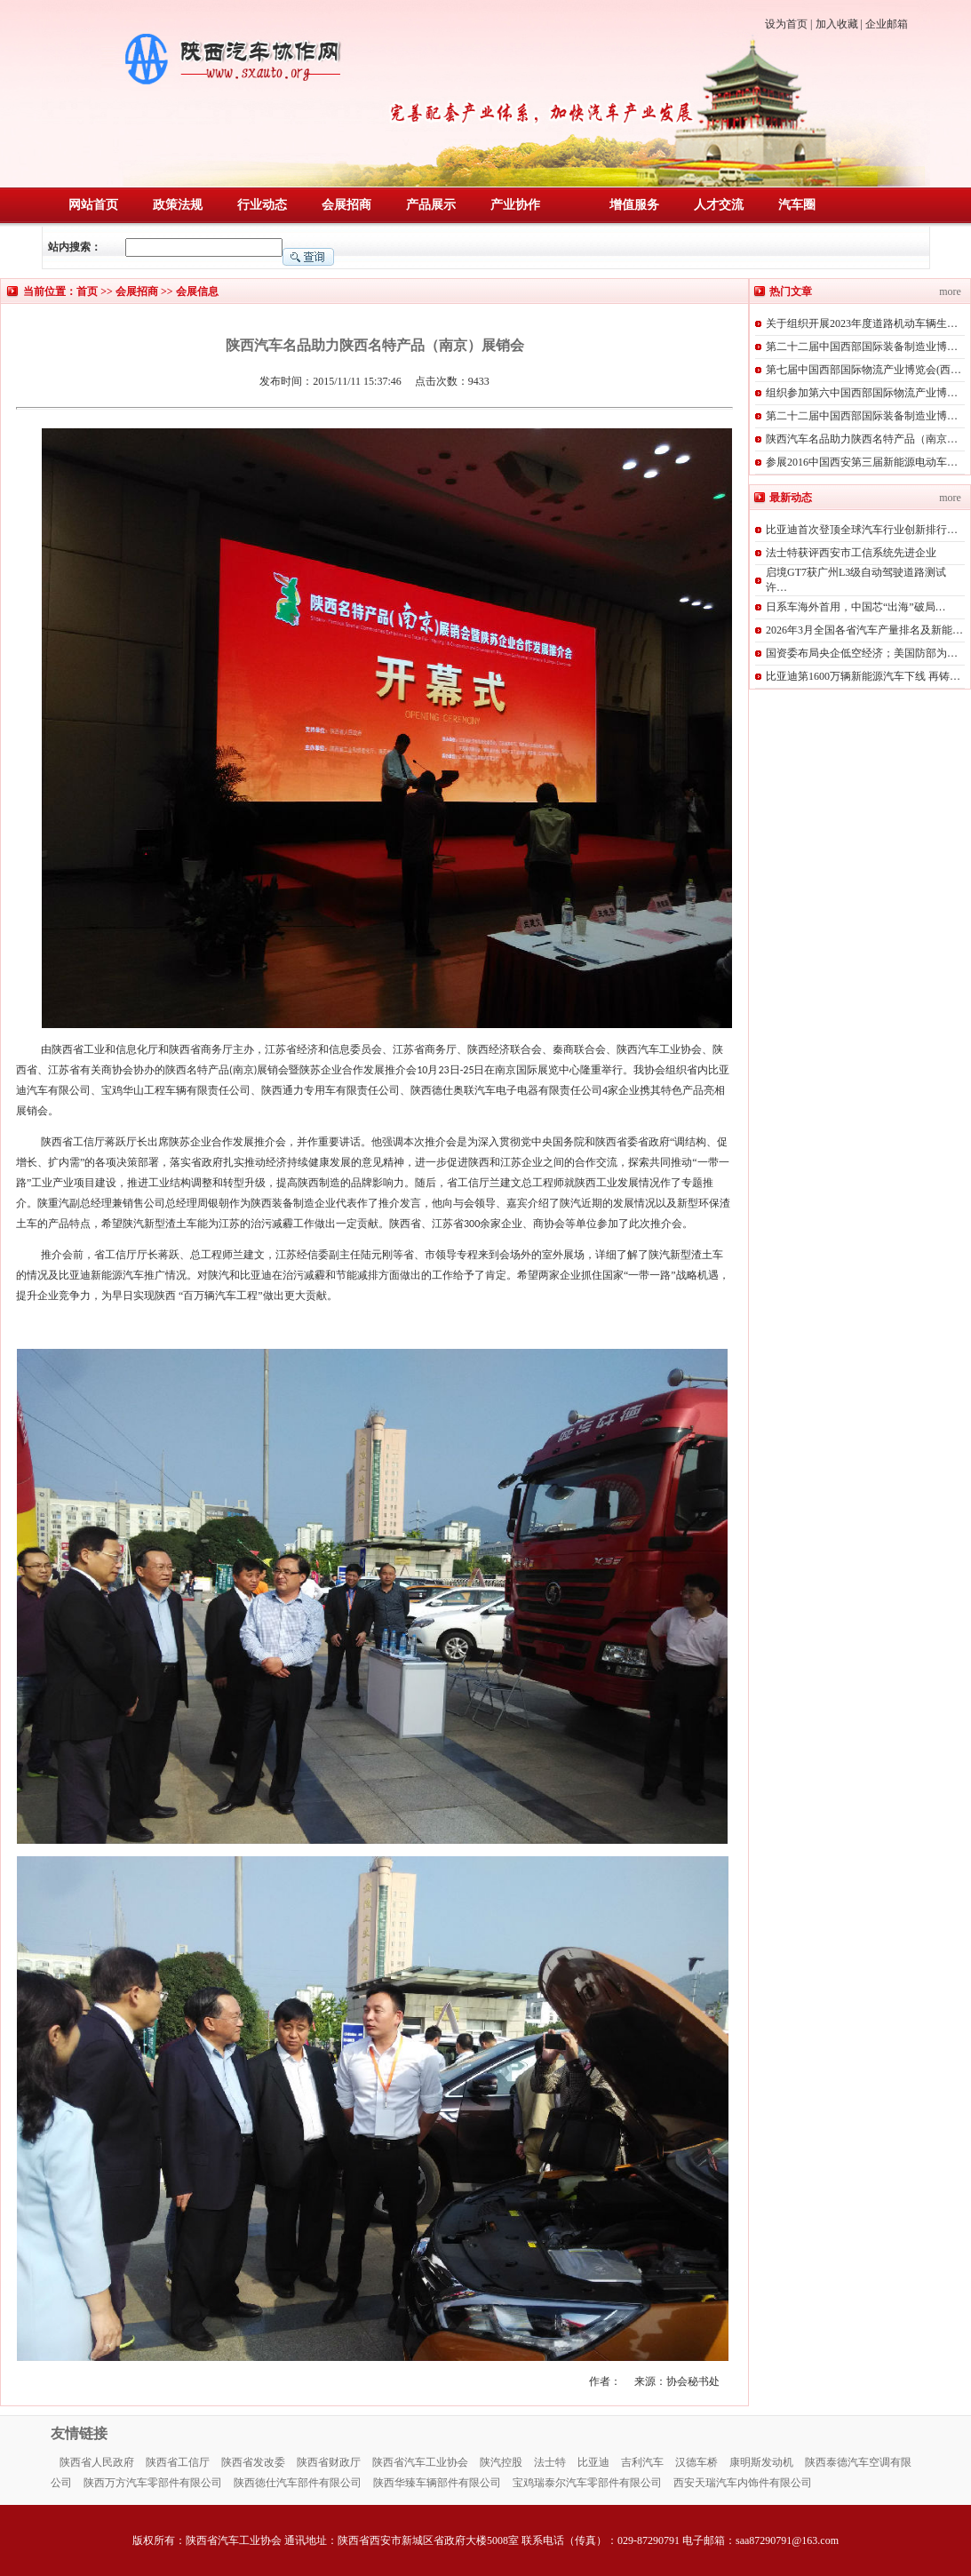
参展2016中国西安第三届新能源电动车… (862, 462)
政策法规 (178, 204)
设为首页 (786, 24)
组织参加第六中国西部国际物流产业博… (862, 393)
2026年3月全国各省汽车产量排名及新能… (864, 630)
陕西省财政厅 (329, 2462)
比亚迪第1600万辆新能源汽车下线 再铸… (863, 676)
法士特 (550, 2462)
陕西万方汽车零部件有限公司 (153, 2482)
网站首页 (93, 204)
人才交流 (719, 204)
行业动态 (262, 204)
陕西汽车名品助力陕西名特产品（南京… (862, 439)
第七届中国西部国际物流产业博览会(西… (863, 369)
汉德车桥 (696, 2462)
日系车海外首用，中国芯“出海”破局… (856, 607)
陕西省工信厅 (178, 2462)
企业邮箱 (886, 24)
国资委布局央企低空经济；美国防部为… (862, 653)
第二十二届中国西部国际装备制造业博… (862, 346)
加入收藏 (837, 24)
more (950, 291)
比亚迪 (593, 2462)
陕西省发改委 (253, 2462)
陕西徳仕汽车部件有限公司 (298, 2482)
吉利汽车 (642, 2462)
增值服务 (634, 204)
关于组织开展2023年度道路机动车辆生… (862, 323)
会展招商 (346, 204)
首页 (87, 291)
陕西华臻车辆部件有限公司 (437, 2482)
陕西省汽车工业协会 (420, 2462)
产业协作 (515, 204)
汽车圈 (797, 204)
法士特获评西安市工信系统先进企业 (851, 552)
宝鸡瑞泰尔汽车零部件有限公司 (587, 2482)
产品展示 (431, 204)
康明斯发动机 (761, 2462)
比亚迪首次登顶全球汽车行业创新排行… (862, 529)
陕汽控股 (501, 2462)
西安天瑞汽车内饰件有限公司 (742, 2482)
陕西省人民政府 (97, 2462)
